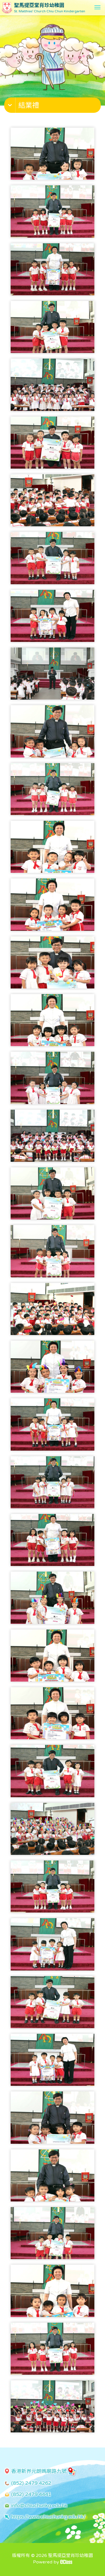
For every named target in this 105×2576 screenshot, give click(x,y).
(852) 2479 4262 (31, 2483)
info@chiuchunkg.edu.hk (39, 2505)
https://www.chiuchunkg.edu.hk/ (48, 2517)
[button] (53, 106)
